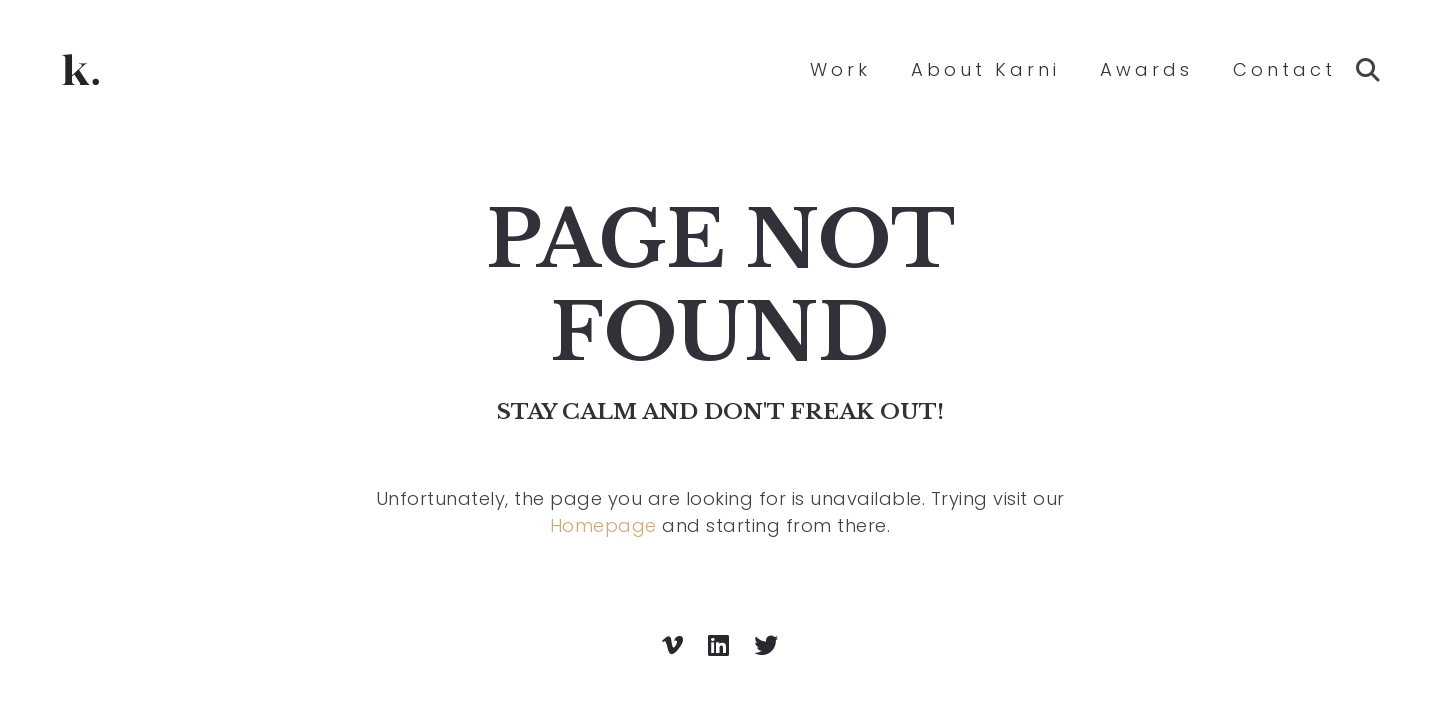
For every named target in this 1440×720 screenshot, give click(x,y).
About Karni (985, 70)
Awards (1146, 70)
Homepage (603, 525)
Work (840, 70)
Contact (1284, 70)
